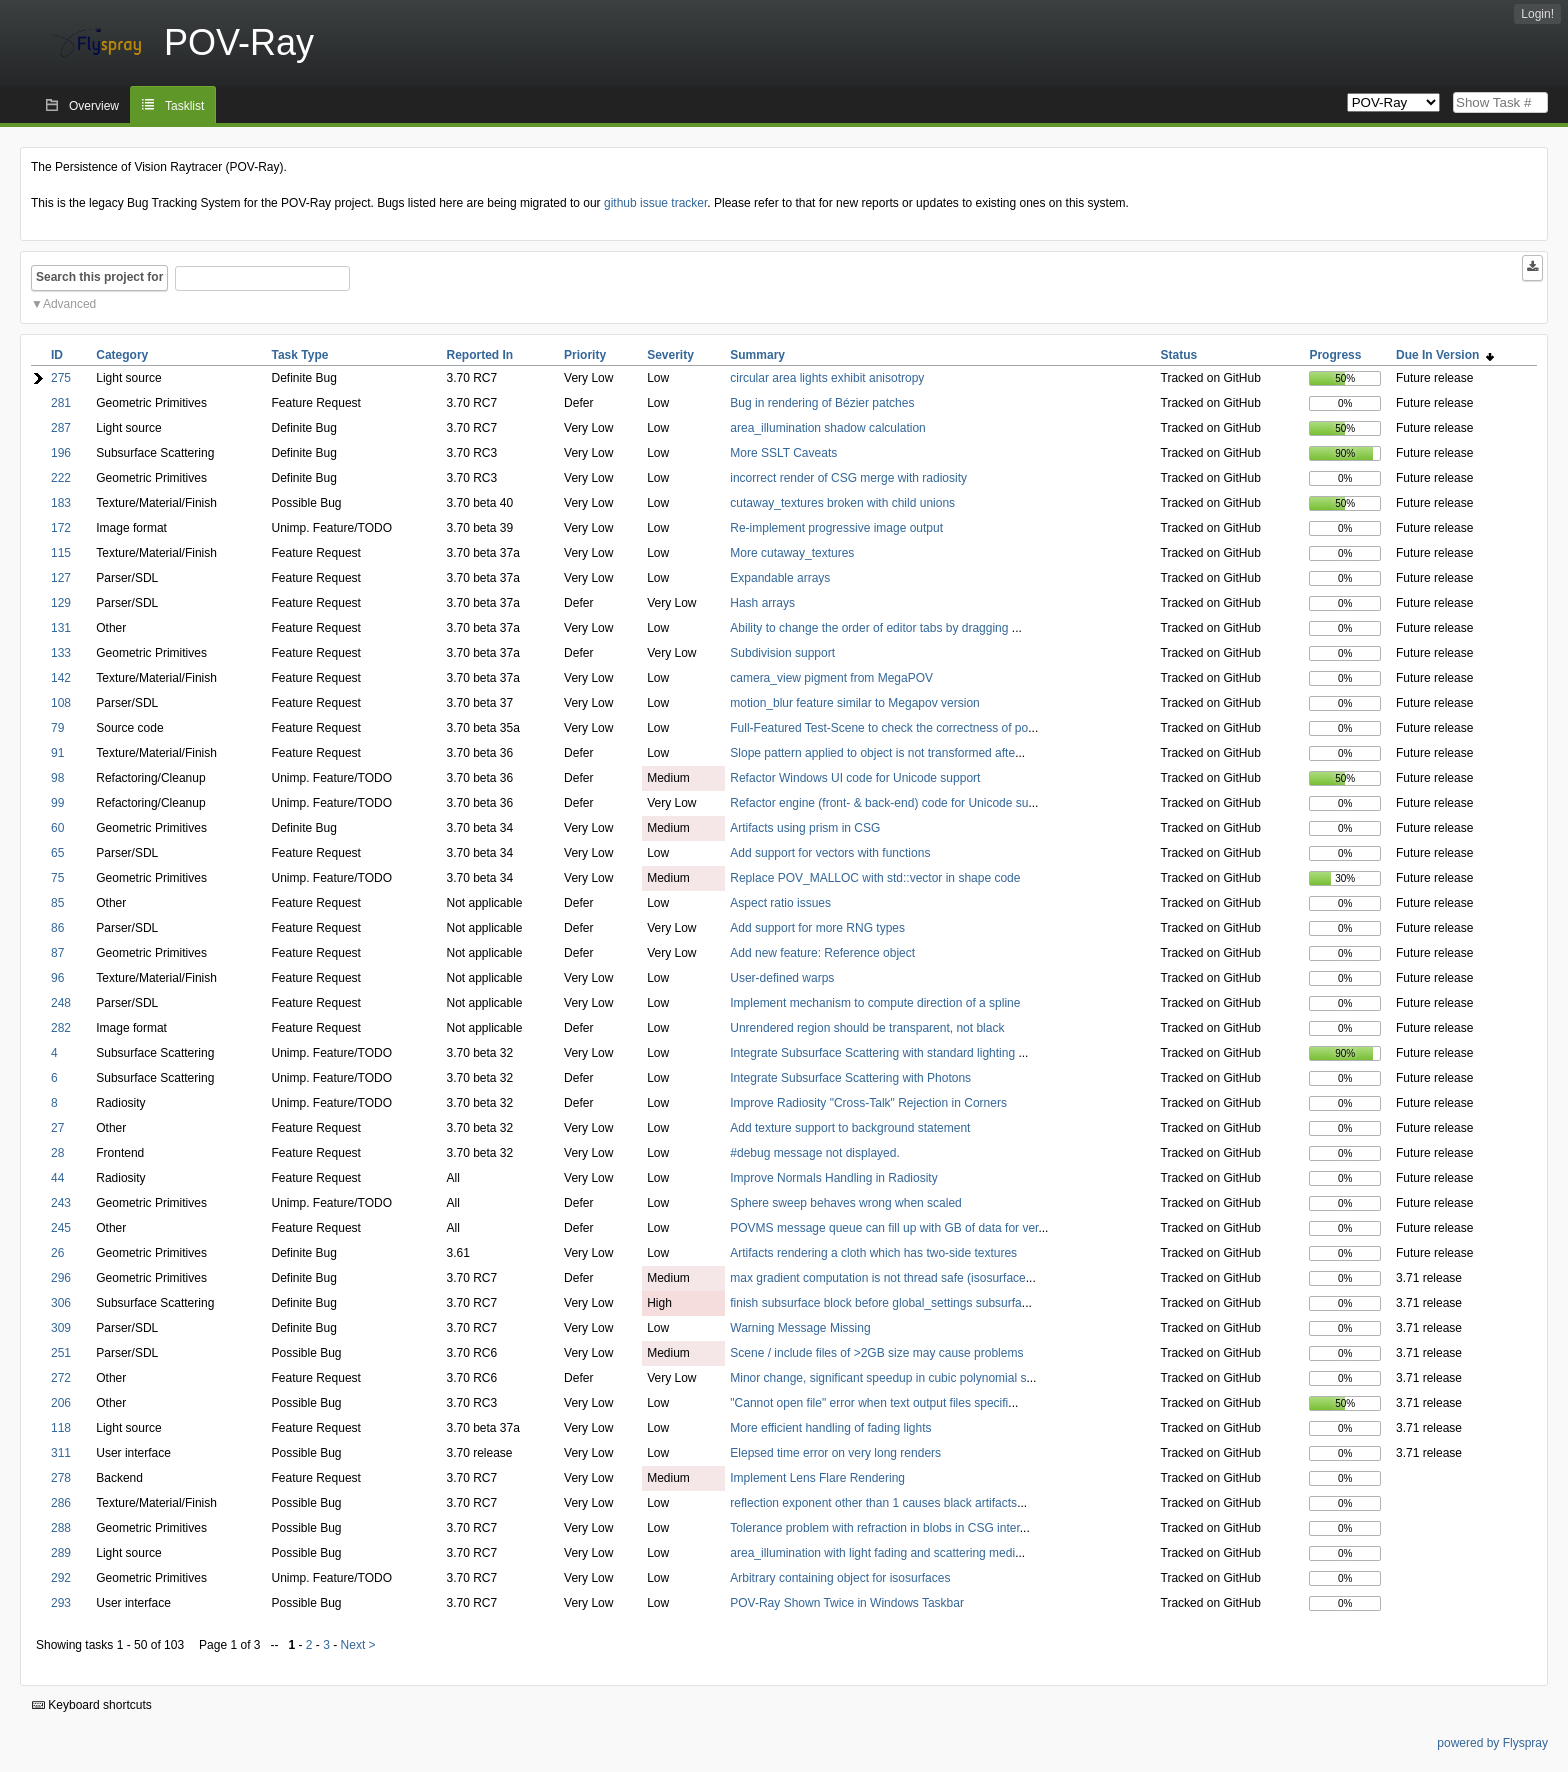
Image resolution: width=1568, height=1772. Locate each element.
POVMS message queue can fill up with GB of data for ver (884, 1228)
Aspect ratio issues (780, 903)
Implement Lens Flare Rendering (817, 1478)
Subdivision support (782, 653)
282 (61, 1028)
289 (61, 1553)
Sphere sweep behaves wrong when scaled (845, 1203)
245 (61, 1228)
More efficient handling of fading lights (830, 1428)
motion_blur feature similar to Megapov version (854, 703)
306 (61, 1303)
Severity (670, 355)
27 (57, 1128)
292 (61, 1578)
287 (61, 428)
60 (57, 828)
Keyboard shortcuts (92, 1705)
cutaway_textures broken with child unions (842, 503)
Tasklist (184, 106)
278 (61, 1478)
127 (61, 578)
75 (57, 878)
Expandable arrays (780, 578)
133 (61, 653)
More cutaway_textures (792, 553)
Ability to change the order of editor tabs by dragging (871, 628)
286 (61, 1503)
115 (61, 553)
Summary (757, 355)
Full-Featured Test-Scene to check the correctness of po (879, 728)
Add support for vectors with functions (830, 853)
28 (57, 1153)
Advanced (69, 304)
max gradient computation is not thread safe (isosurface (878, 1278)
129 (61, 603)
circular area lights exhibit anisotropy (827, 378)
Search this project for (99, 277)
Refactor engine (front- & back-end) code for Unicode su (879, 803)
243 (61, 1203)
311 (61, 1453)
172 (61, 528)
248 (61, 1003)
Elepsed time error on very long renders (835, 1453)
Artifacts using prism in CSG (805, 828)
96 (57, 978)
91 (57, 753)
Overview (94, 106)
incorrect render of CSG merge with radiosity (848, 478)
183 (61, 503)
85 (57, 903)
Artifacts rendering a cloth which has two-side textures (873, 1253)
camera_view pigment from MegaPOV (831, 678)
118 (61, 1428)
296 (61, 1278)
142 (61, 678)
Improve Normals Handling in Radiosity (833, 1178)
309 (61, 1328)
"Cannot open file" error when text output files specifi (869, 1403)
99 (57, 803)
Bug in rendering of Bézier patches (822, 403)
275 (61, 378)
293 (61, 1603)
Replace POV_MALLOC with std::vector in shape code (875, 878)
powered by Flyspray (1492, 1743)
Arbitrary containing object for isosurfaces (840, 1578)
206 (61, 1403)
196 (61, 453)
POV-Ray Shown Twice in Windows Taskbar (847, 1603)
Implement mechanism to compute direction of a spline (875, 1003)
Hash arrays (762, 603)
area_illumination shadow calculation (827, 428)
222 (61, 478)
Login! (1537, 14)
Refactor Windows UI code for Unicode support (855, 778)
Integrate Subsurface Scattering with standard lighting (874, 1053)
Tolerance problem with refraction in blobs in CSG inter (874, 1528)
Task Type (300, 355)
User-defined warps (782, 978)
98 (57, 778)
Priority (585, 355)
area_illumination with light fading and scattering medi (872, 1553)
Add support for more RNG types (817, 928)
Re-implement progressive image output (836, 528)
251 (61, 1353)
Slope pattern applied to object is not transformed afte (872, 753)
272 (61, 1378)
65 (57, 853)
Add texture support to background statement (850, 1128)
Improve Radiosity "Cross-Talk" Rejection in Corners (868, 1103)
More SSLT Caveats (783, 453)
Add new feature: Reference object (822, 953)
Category (122, 355)
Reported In (479, 355)
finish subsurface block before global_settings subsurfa (876, 1303)
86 (57, 928)
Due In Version (1445, 355)
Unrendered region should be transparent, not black (867, 1028)
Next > (358, 1645)
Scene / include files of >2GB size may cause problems (876, 1353)
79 (57, 728)
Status (1179, 355)
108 (61, 703)
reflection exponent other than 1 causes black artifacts (873, 1503)
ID (57, 355)
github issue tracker (655, 203)
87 (57, 953)
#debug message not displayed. (814, 1153)
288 (61, 1528)
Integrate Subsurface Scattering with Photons (850, 1078)
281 (61, 403)
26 (57, 1253)
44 (57, 1178)
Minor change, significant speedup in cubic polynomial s (878, 1378)
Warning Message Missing (800, 1328)
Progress (1335, 355)
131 (61, 628)
